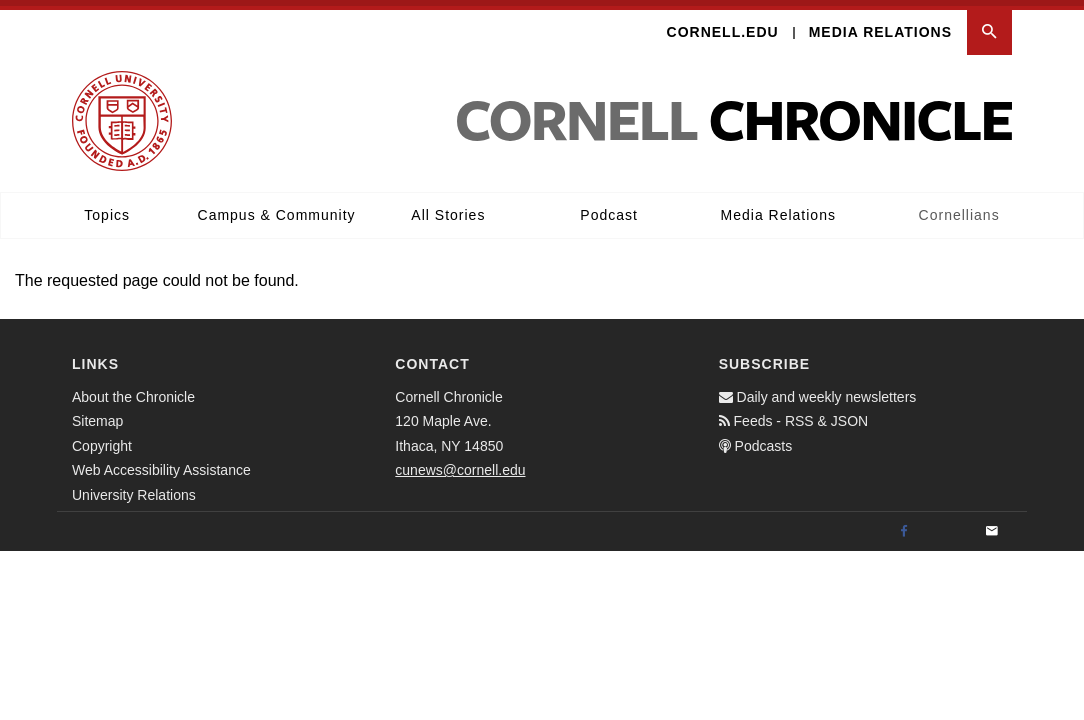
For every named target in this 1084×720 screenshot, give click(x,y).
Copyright (102, 440)
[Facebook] (904, 526)
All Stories (448, 209)
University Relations (134, 489)
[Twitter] (948, 526)
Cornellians (959, 209)
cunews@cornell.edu (460, 464)
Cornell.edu (723, 26)
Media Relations (880, 26)
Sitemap (97, 415)
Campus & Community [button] (277, 209)
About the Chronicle (133, 391)
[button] (989, 26)
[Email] (992, 526)
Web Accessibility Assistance (161, 464)
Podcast (609, 209)
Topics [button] (107, 209)
